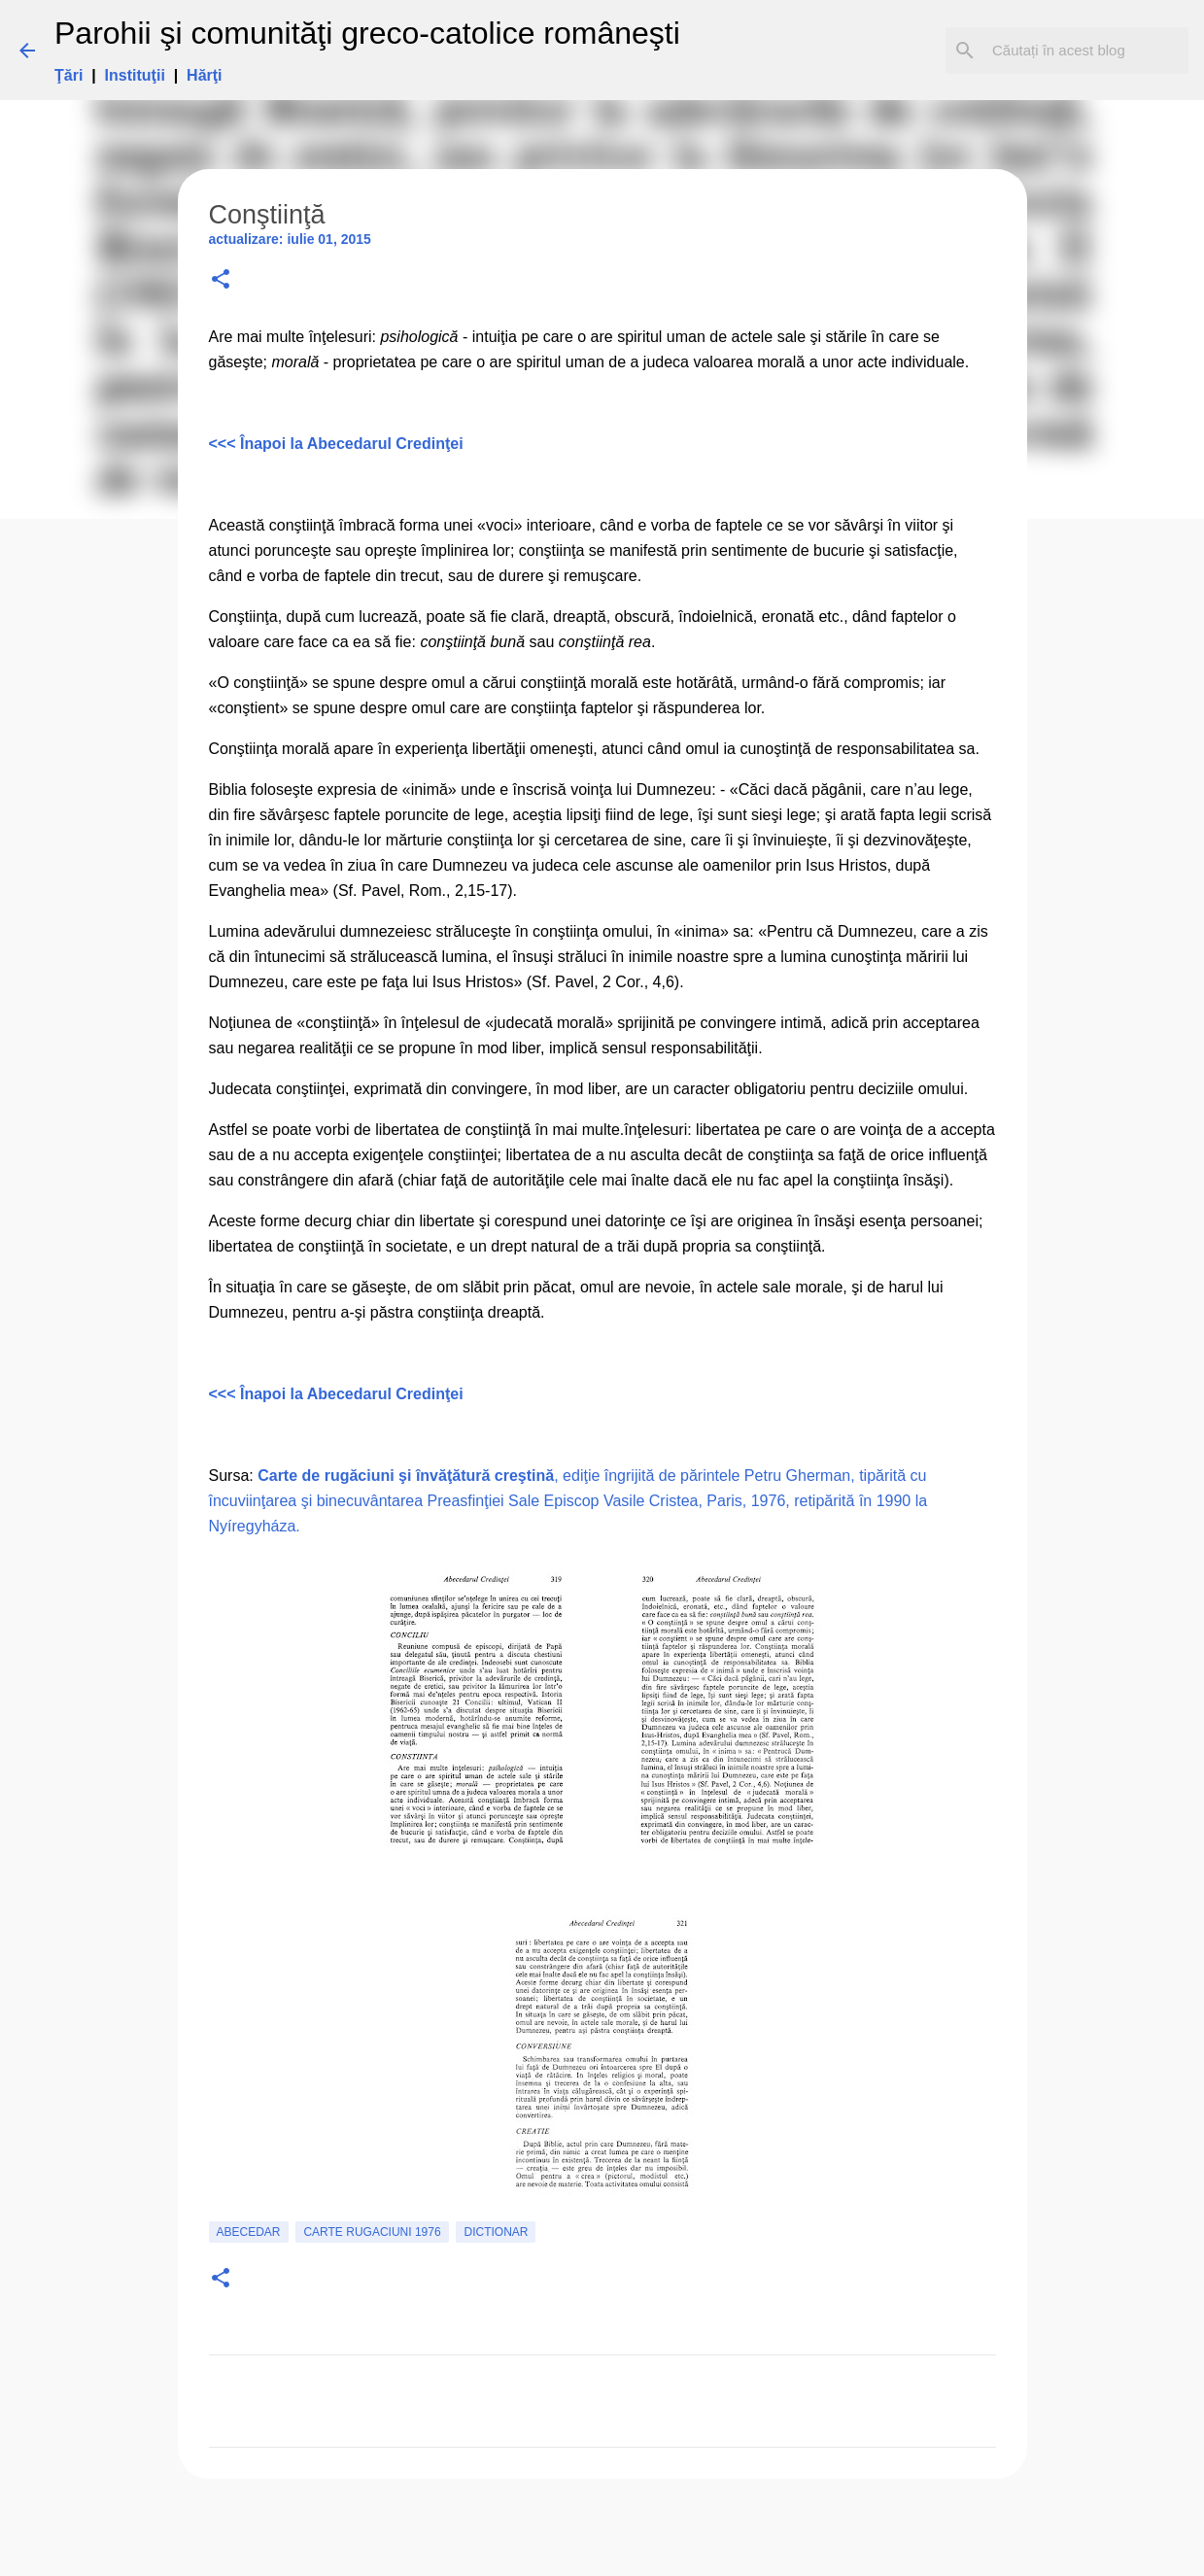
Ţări (68, 75)
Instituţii (135, 75)
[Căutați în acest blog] (1086, 50)
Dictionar (496, 2232)
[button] (220, 280)
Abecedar (249, 2232)
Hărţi (204, 75)
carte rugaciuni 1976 (371, 2232)
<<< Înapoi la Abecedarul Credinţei (336, 443)
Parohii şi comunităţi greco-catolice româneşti (367, 33)
